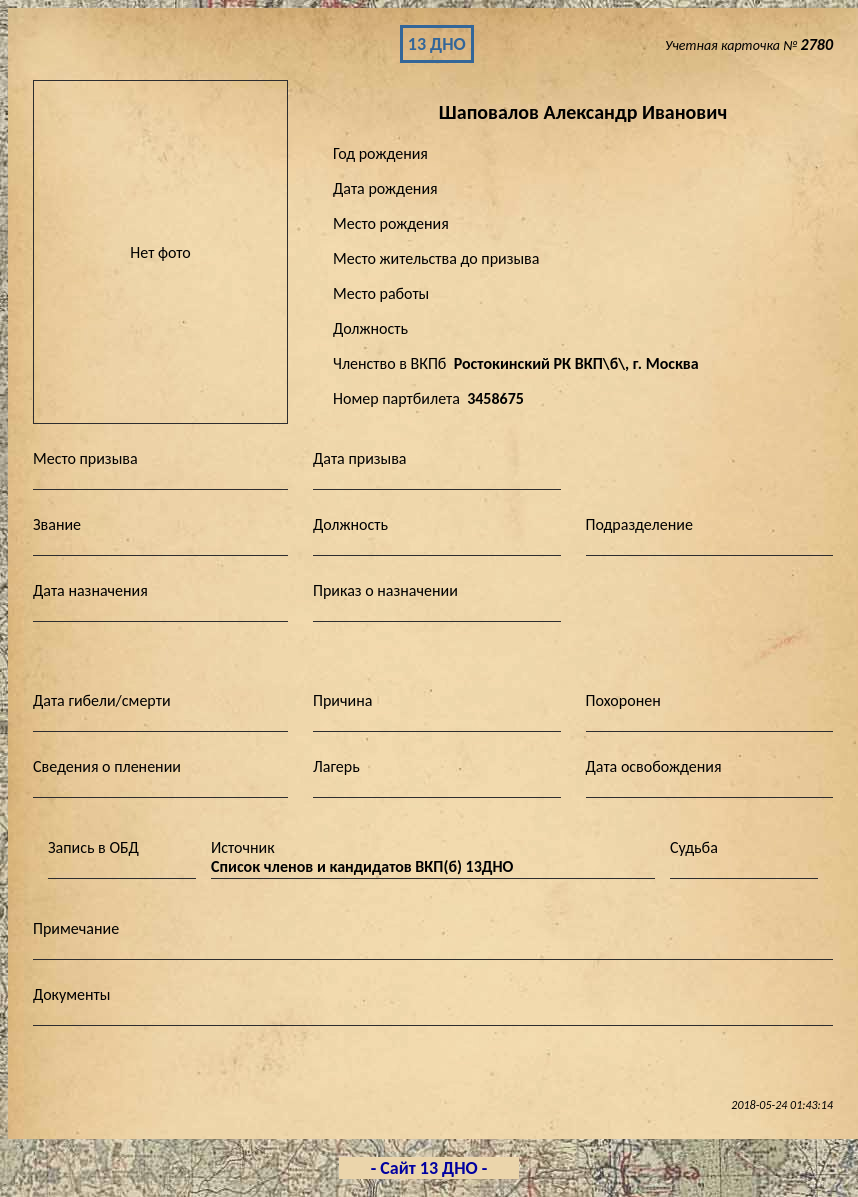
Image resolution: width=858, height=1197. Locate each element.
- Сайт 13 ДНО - (429, 1168)
